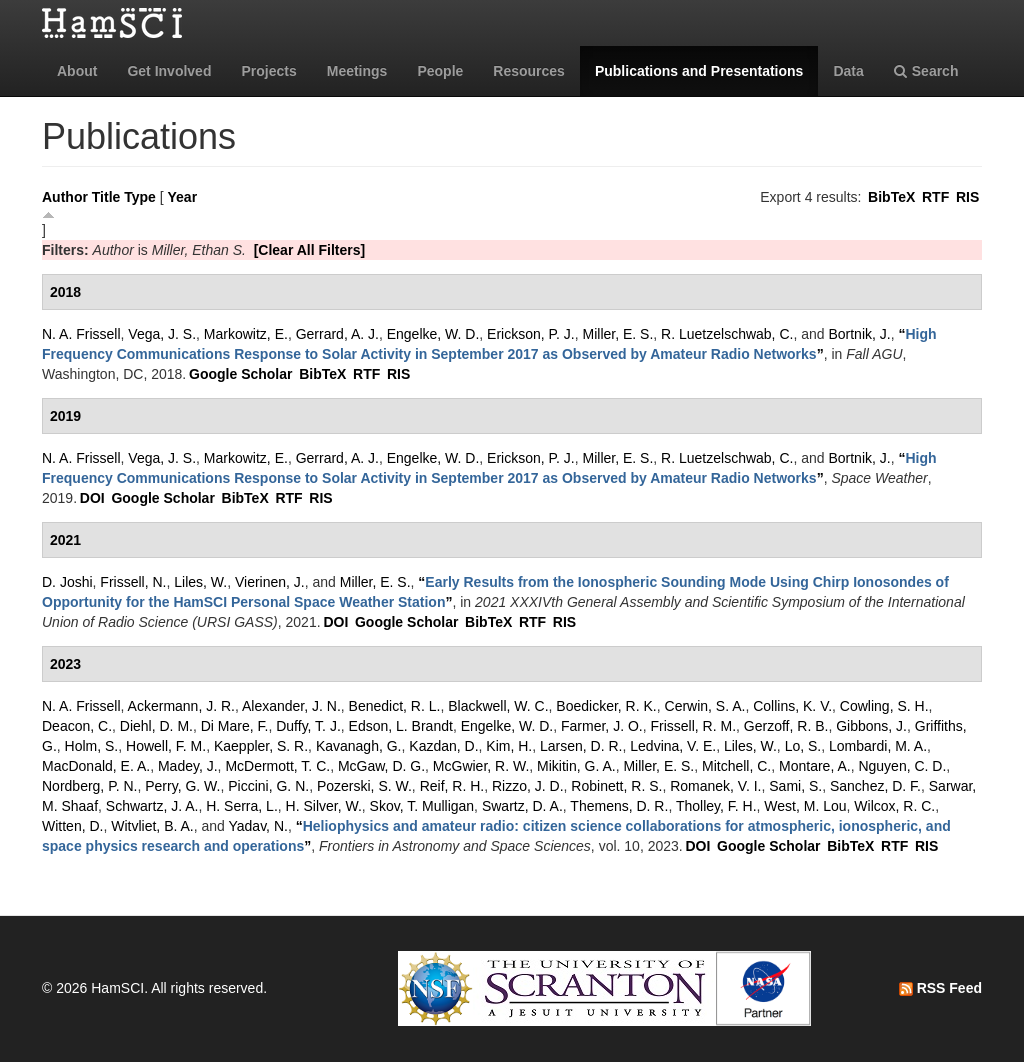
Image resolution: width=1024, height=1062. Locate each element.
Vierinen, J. (270, 582)
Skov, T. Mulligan (422, 806)
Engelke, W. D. (433, 334)
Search (926, 71)
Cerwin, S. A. (705, 706)
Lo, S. (803, 746)
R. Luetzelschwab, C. (727, 334)
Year (183, 197)
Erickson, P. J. (531, 334)
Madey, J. (188, 766)
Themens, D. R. (619, 806)
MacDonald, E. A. (96, 766)
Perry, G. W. (182, 786)
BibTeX (891, 197)
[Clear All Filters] (310, 250)
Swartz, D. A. (522, 806)
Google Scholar (240, 374)
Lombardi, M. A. (878, 746)
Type (140, 197)
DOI (92, 498)
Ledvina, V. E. (673, 746)
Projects (268, 71)
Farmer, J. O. (602, 726)
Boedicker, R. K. (606, 706)
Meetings (357, 71)
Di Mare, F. (235, 726)
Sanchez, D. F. (875, 786)
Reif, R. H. (452, 786)
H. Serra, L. (242, 806)
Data (848, 71)
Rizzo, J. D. (528, 786)
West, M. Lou (805, 806)
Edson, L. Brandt (401, 726)
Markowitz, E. (246, 334)
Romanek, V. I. (715, 786)
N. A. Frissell (81, 334)
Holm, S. (92, 746)
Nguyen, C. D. (902, 766)
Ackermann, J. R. (181, 706)
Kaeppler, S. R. (261, 746)
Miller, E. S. (618, 334)
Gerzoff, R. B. (786, 726)
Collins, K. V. (792, 706)
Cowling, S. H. (884, 706)
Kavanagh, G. (359, 746)
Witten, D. (72, 826)
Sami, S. (795, 786)
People (440, 71)
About (77, 71)
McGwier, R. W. (481, 766)
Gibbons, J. (871, 726)
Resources (529, 71)
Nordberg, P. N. (89, 786)
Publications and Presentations (699, 71)
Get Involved (169, 71)
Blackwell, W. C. (498, 706)
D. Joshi (67, 582)
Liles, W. (200, 582)
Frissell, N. (133, 582)
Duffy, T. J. (308, 726)
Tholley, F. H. (716, 806)
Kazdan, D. (443, 746)
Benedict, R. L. (395, 706)
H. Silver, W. (324, 806)
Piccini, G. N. (268, 786)
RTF (935, 197)
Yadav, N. (258, 826)
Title (106, 197)
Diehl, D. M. (156, 726)
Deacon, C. (77, 726)
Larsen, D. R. (581, 746)
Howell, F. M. (166, 746)
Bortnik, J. (859, 334)
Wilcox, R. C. (894, 806)
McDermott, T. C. (277, 766)
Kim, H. (509, 746)
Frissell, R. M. (694, 726)
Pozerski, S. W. (364, 786)
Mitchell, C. (736, 766)
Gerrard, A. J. (337, 334)
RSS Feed (940, 988)
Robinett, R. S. (616, 786)
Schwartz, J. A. (152, 806)
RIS (967, 197)
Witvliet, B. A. (152, 826)
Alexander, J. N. (291, 706)
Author (65, 197)
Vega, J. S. (162, 334)
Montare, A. (815, 766)
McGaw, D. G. (381, 766)
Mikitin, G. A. (576, 766)
